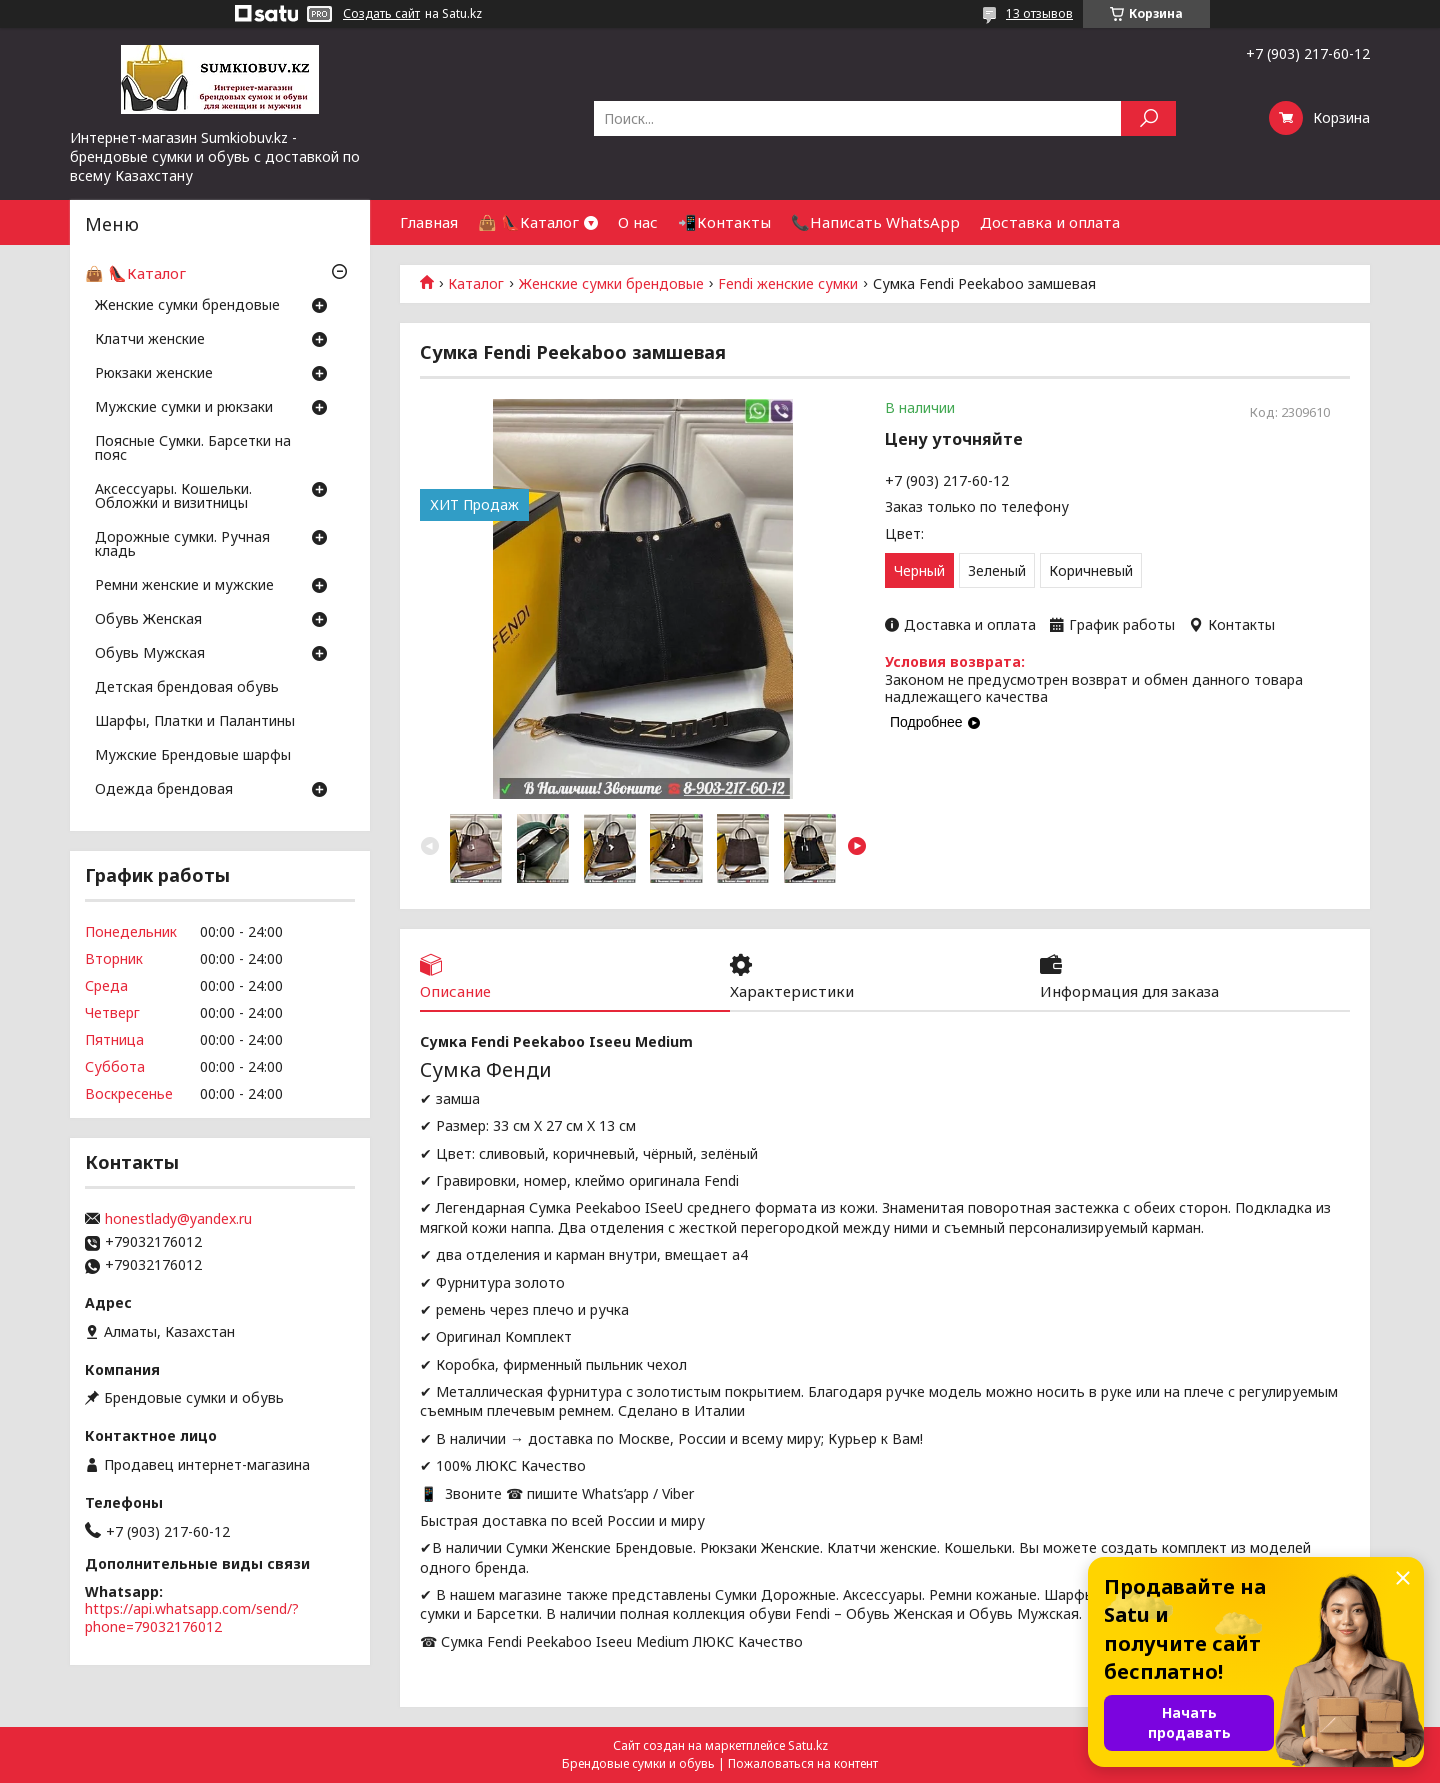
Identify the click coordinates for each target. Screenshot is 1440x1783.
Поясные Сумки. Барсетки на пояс (193, 449)
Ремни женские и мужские (184, 586)
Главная (429, 222)
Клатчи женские (150, 340)
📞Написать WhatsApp (875, 222)
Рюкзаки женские (154, 374)
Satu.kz (808, 1745)
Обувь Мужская (150, 654)
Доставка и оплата (1050, 222)
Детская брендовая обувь (187, 688)
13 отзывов (1039, 13)
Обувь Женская (148, 620)
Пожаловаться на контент (803, 1763)
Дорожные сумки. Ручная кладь (182, 545)
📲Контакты (724, 222)
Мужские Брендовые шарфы (193, 756)
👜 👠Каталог (528, 222)
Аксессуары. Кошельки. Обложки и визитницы (173, 497)
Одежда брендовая (164, 790)
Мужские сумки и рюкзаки (184, 408)
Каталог (476, 284)
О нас (638, 222)
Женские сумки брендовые (611, 284)
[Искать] (1148, 118)
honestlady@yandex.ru (178, 1219)
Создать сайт (381, 14)
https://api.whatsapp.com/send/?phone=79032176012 (192, 1617)
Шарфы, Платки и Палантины (195, 722)
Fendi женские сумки (788, 284)
